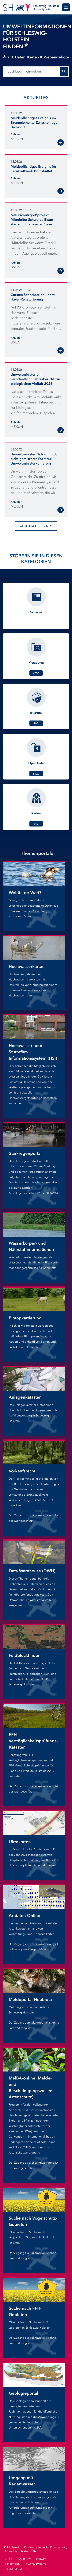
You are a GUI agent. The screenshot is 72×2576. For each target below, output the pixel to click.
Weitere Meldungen (36, 526)
